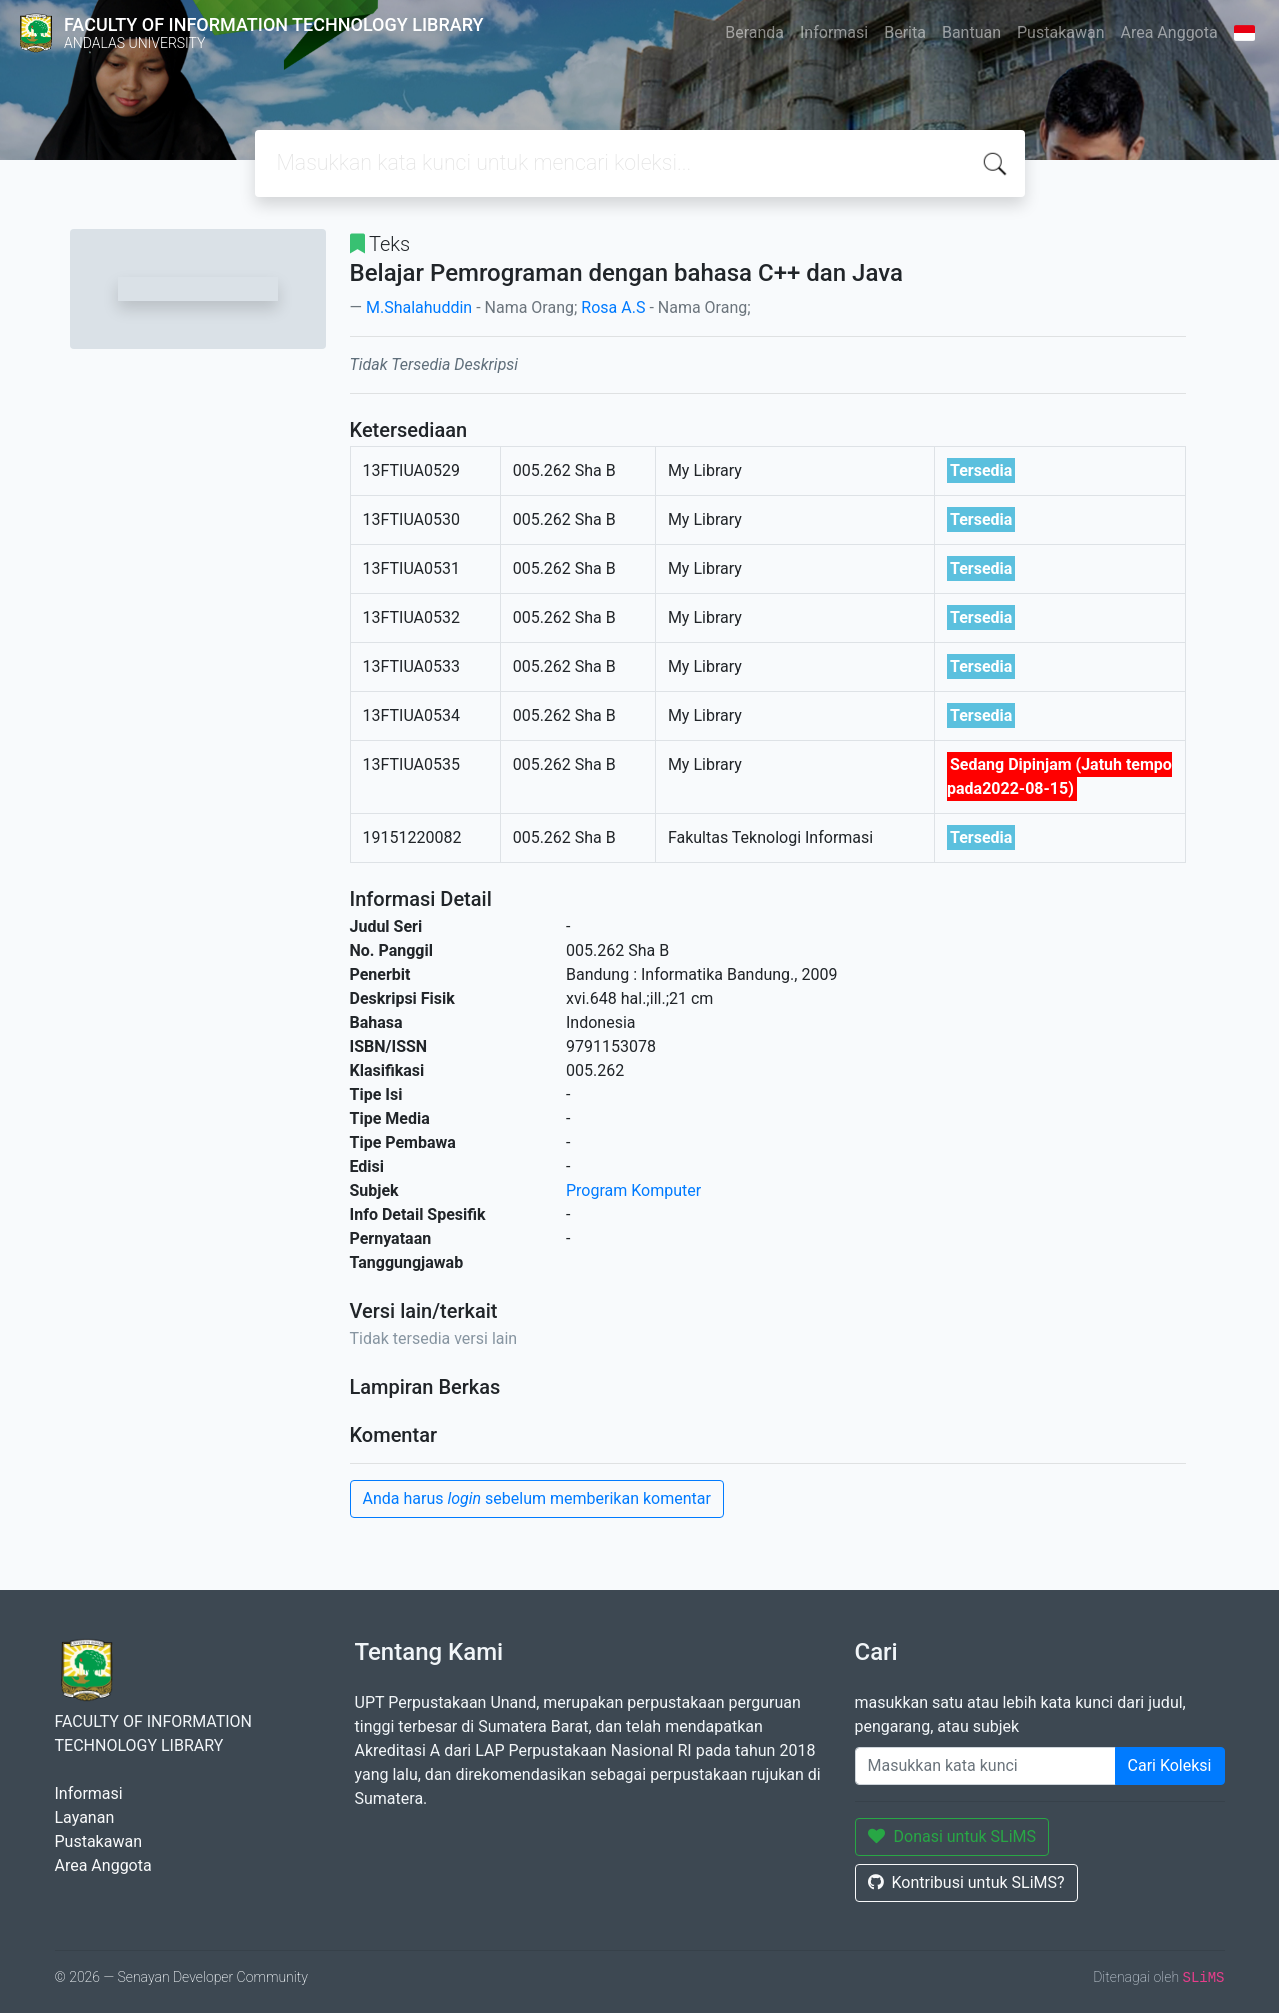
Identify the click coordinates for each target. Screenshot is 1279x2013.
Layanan (85, 1817)
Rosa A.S (613, 307)
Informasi (834, 32)
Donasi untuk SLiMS (952, 1836)
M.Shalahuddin (419, 307)
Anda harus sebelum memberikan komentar (537, 1498)
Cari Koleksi (1170, 1765)
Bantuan (971, 32)
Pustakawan (1060, 32)
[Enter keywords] (985, 1766)
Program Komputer (633, 1190)
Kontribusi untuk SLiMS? (966, 1882)
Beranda (754, 32)
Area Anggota (1169, 32)
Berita (905, 32)
